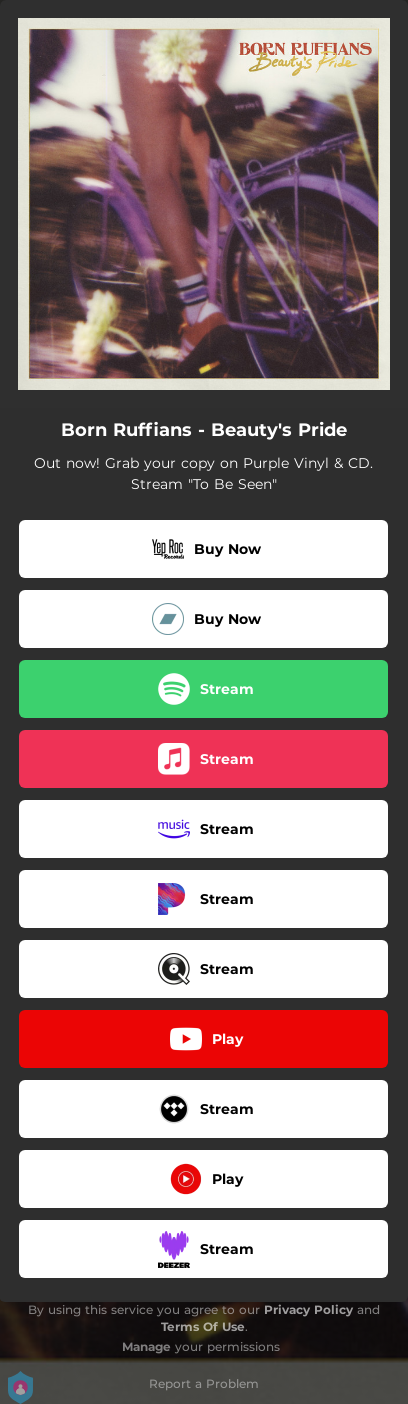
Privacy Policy (308, 1309)
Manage (146, 1346)
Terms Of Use (203, 1326)
